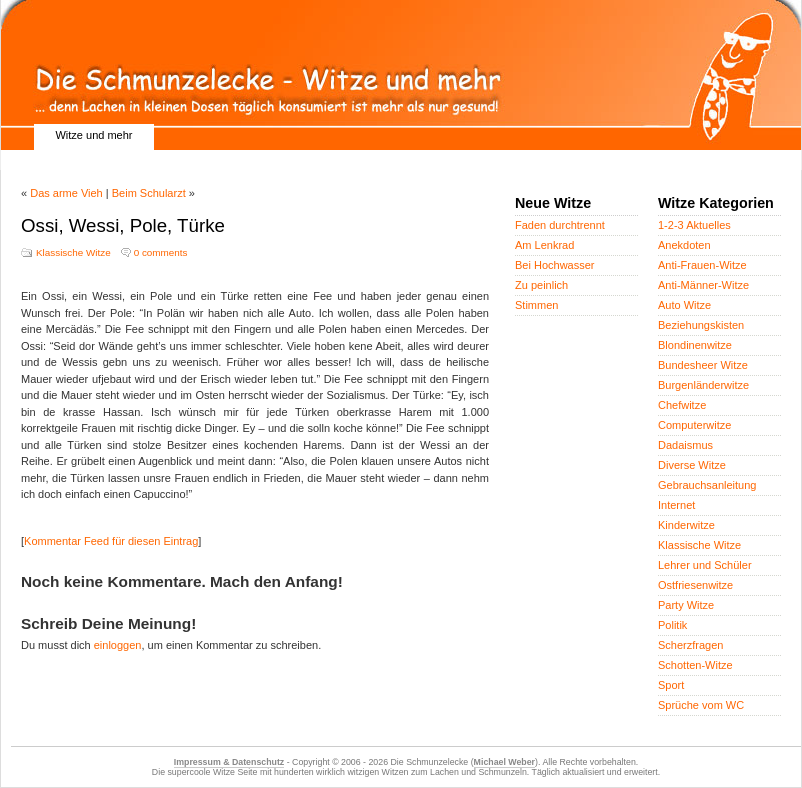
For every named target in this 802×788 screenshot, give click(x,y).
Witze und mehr (93, 135)
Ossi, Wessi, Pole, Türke (123, 225)
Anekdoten (684, 245)
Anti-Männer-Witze (703, 285)
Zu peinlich (541, 285)
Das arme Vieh (66, 193)
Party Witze (686, 605)
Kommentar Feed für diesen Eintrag (111, 541)
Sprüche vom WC (701, 705)
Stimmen (536, 305)
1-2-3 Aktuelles (694, 225)
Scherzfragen (690, 645)
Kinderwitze (686, 525)
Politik (672, 625)
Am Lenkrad (544, 245)
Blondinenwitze (695, 345)
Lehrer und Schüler (705, 565)
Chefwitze (682, 405)
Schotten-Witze (695, 665)
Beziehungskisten (701, 325)
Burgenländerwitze (703, 385)
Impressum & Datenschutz (229, 762)
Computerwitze (694, 425)
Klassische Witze (73, 252)
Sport (671, 685)
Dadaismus (685, 445)
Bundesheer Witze (703, 365)
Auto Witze (684, 305)
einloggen (118, 645)
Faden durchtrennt (560, 225)
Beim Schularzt (149, 193)
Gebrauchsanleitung (707, 485)
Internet (676, 505)
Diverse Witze (692, 465)
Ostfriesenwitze (695, 585)
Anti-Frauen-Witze (702, 265)
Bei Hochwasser (554, 265)
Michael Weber (504, 762)
